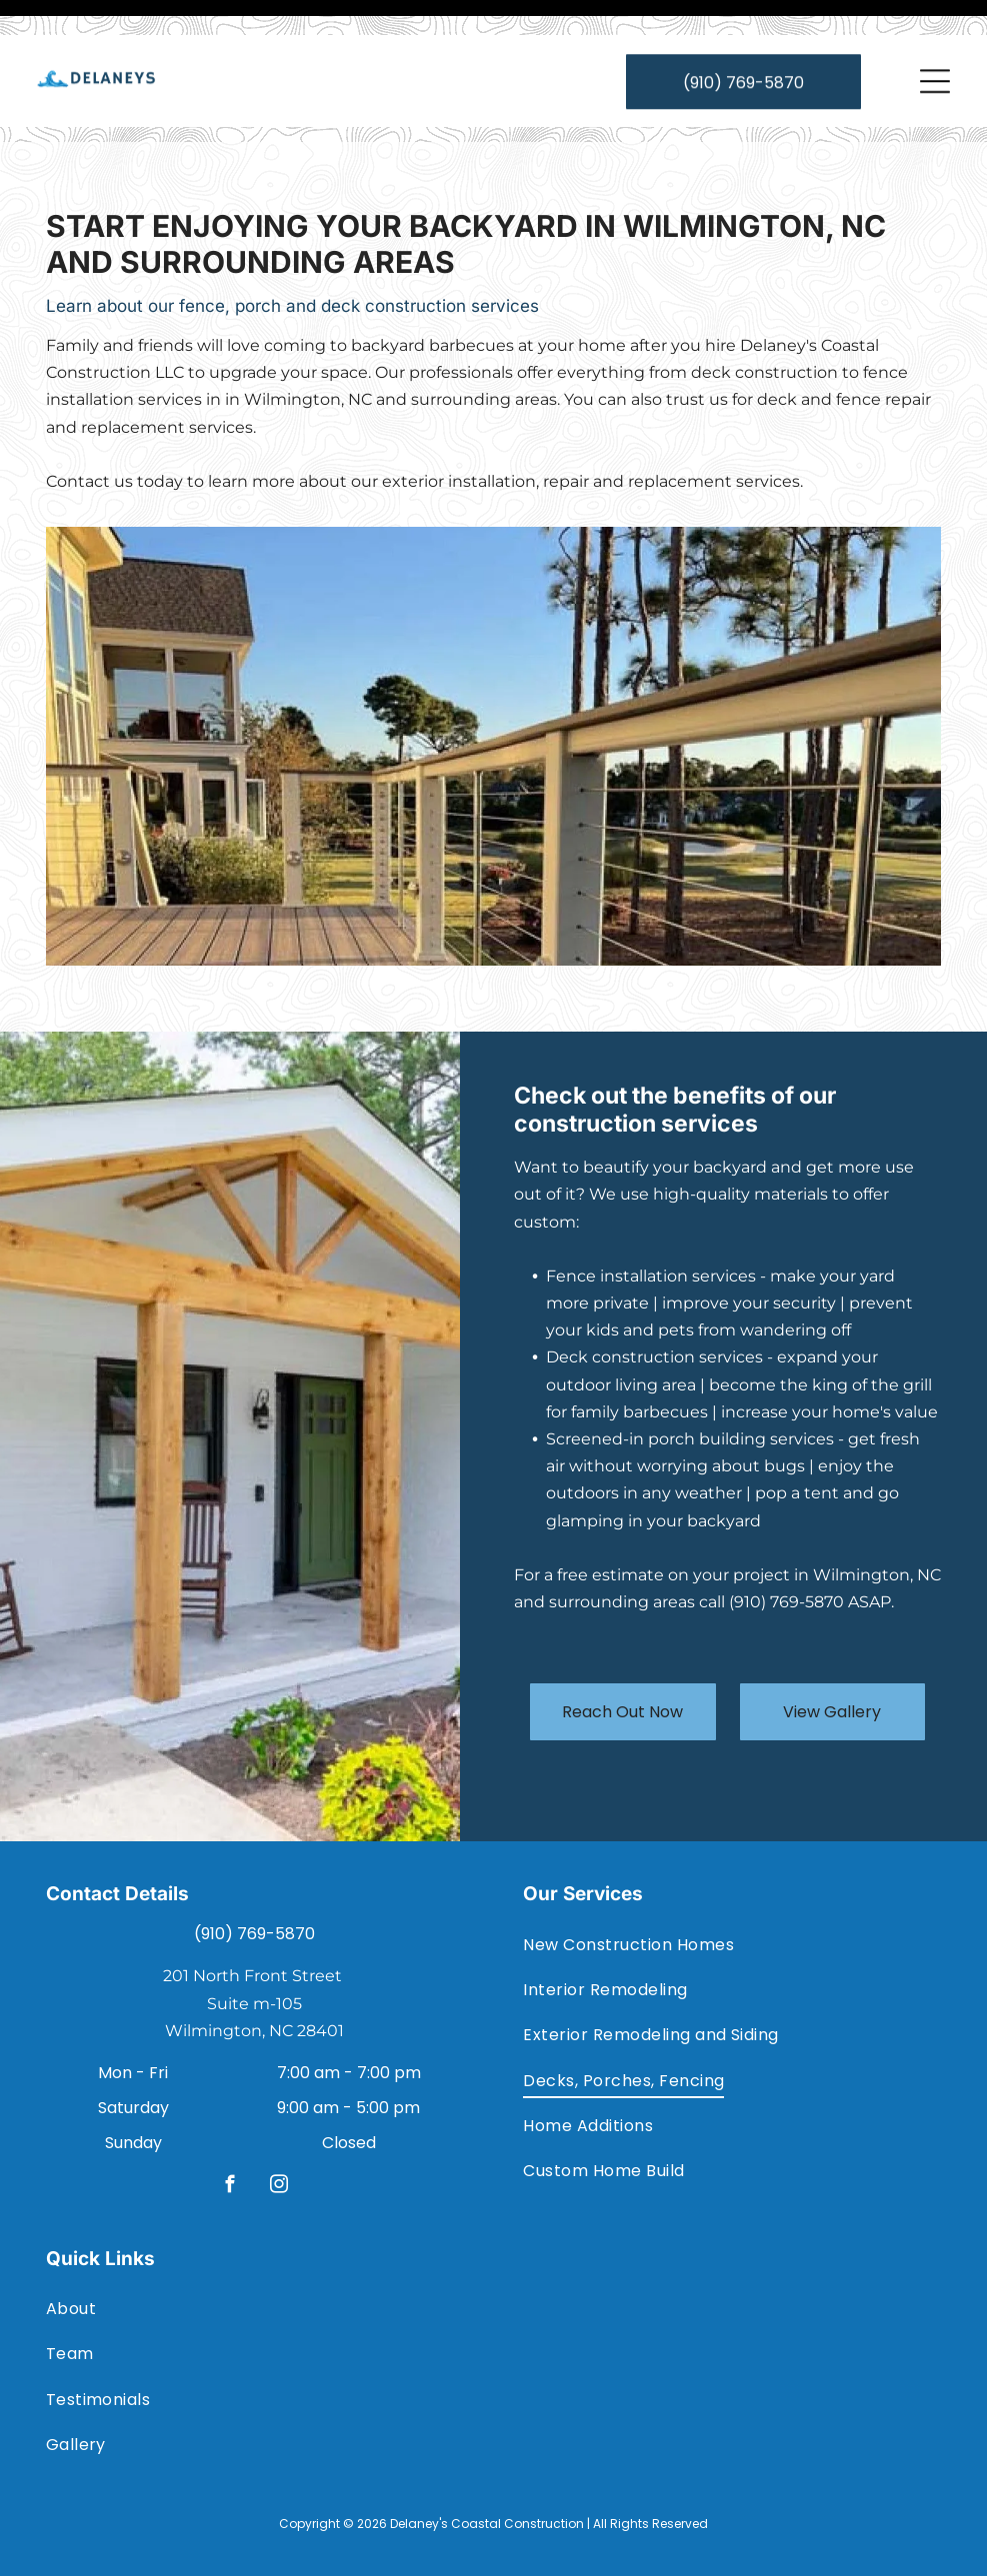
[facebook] (230, 2137)
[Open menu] (935, 46)
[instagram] (279, 2137)
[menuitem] (732, 1893)
